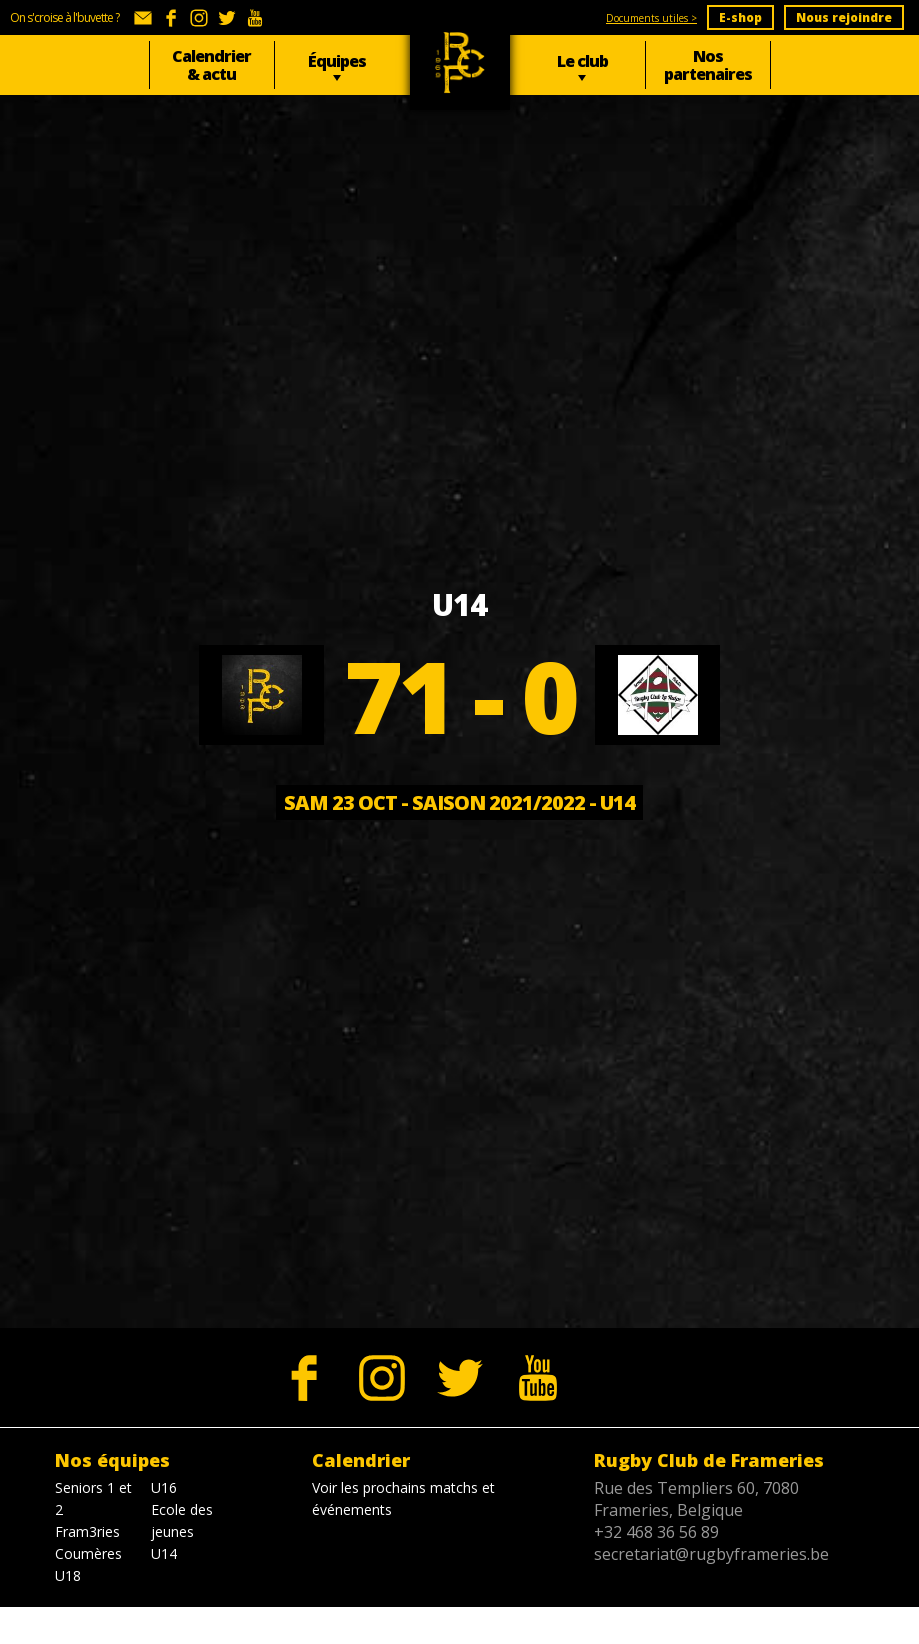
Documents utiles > (651, 18)
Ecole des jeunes (182, 1520)
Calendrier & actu (211, 65)
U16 (164, 1487)
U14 (164, 1553)
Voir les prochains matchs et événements (403, 1498)
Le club (582, 61)
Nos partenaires (708, 65)
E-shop (740, 17)
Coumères (88, 1553)
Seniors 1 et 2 (93, 1498)
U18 (68, 1575)
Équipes (337, 61)
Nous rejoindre (844, 17)
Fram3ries (87, 1531)
